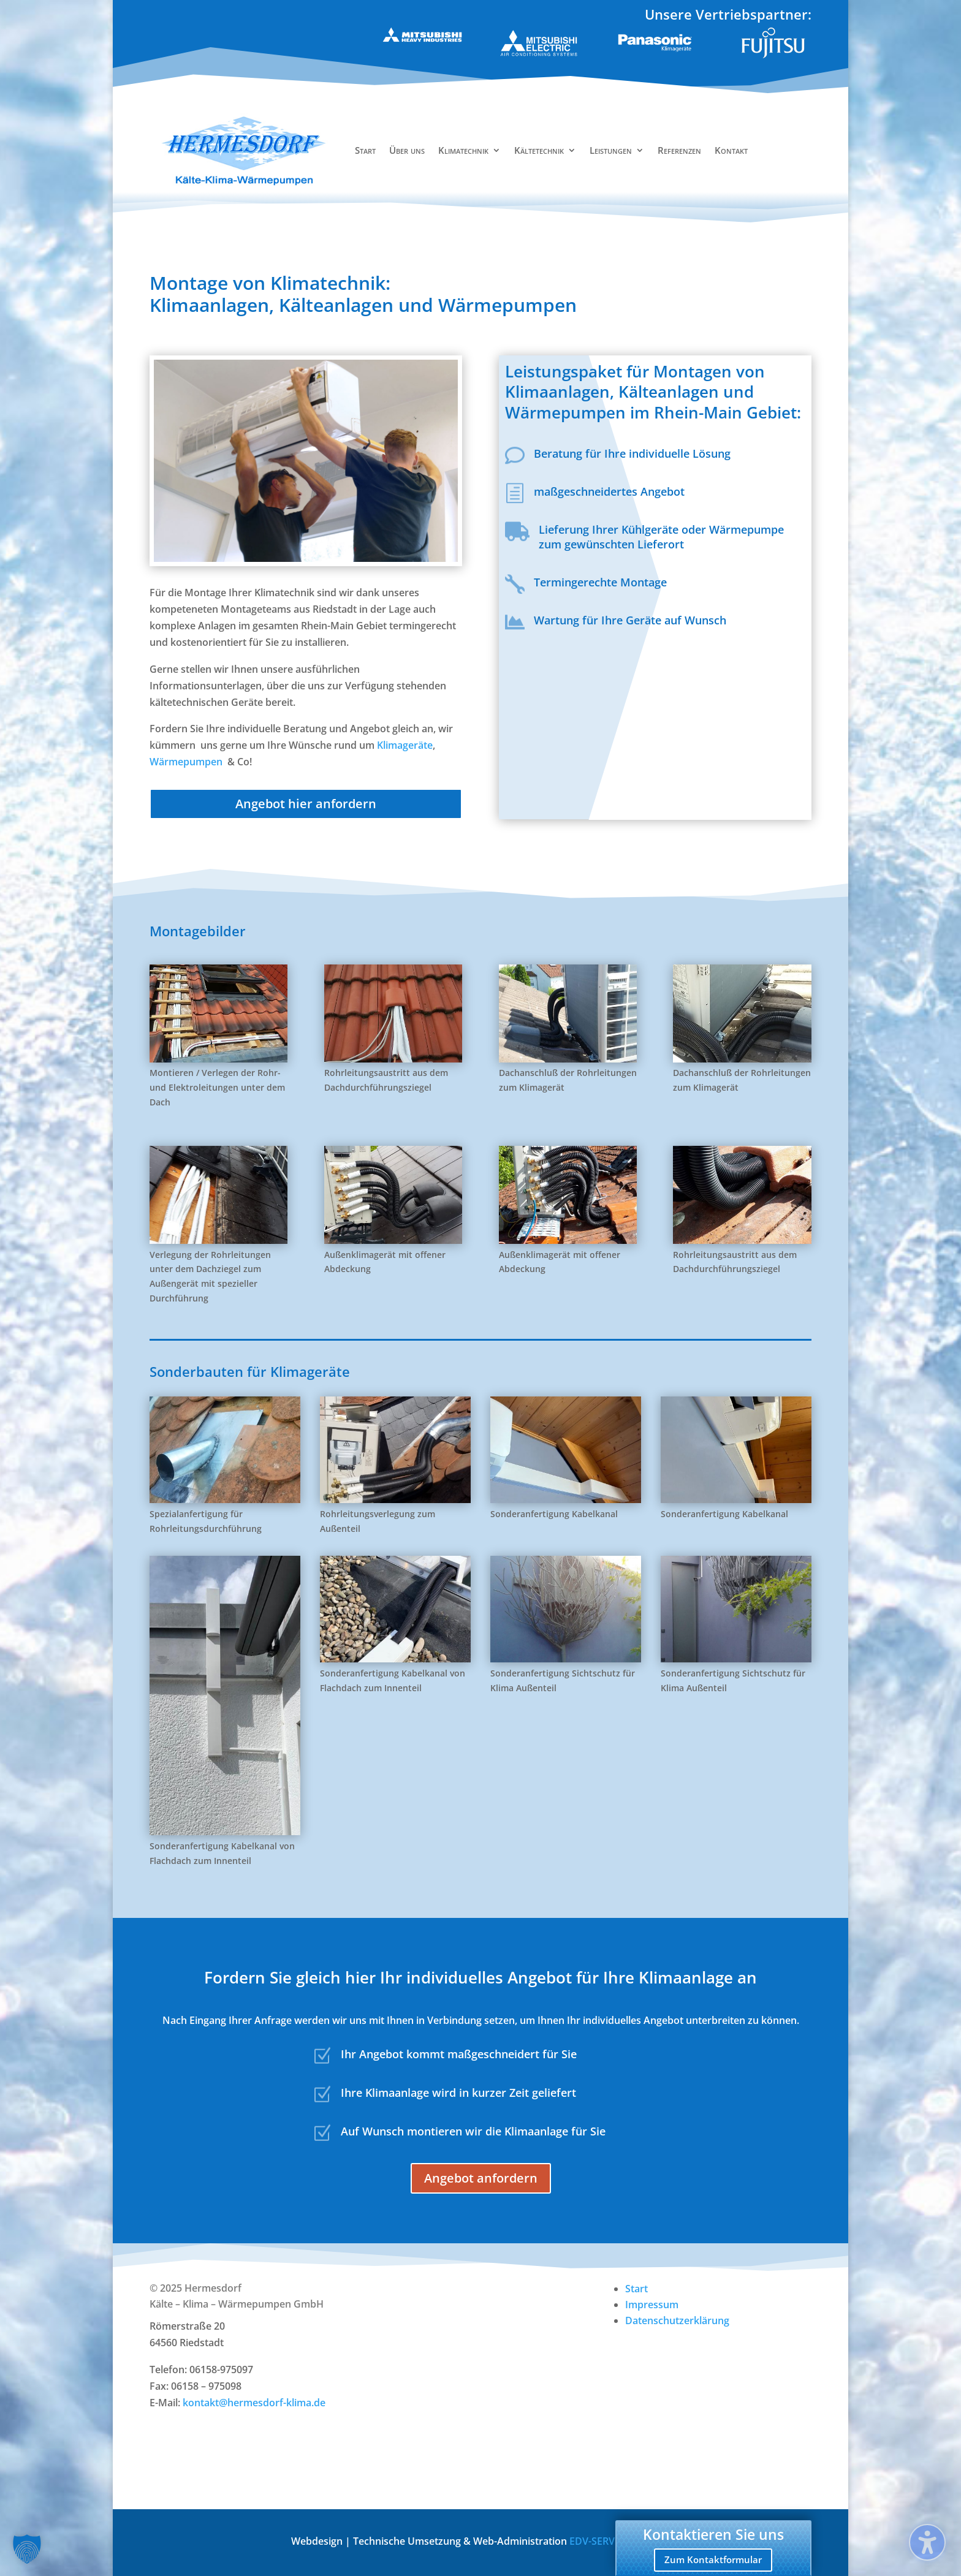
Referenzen (679, 150)
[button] (27, 2549)
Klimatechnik (463, 150)
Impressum (651, 2304)
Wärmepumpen (187, 761)
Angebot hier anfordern (305, 803)
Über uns (407, 150)
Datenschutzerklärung (677, 2320)
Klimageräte (405, 745)
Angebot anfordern (480, 2178)
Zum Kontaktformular (713, 2559)
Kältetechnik (539, 150)
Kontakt (731, 150)
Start (365, 150)
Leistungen (611, 150)
